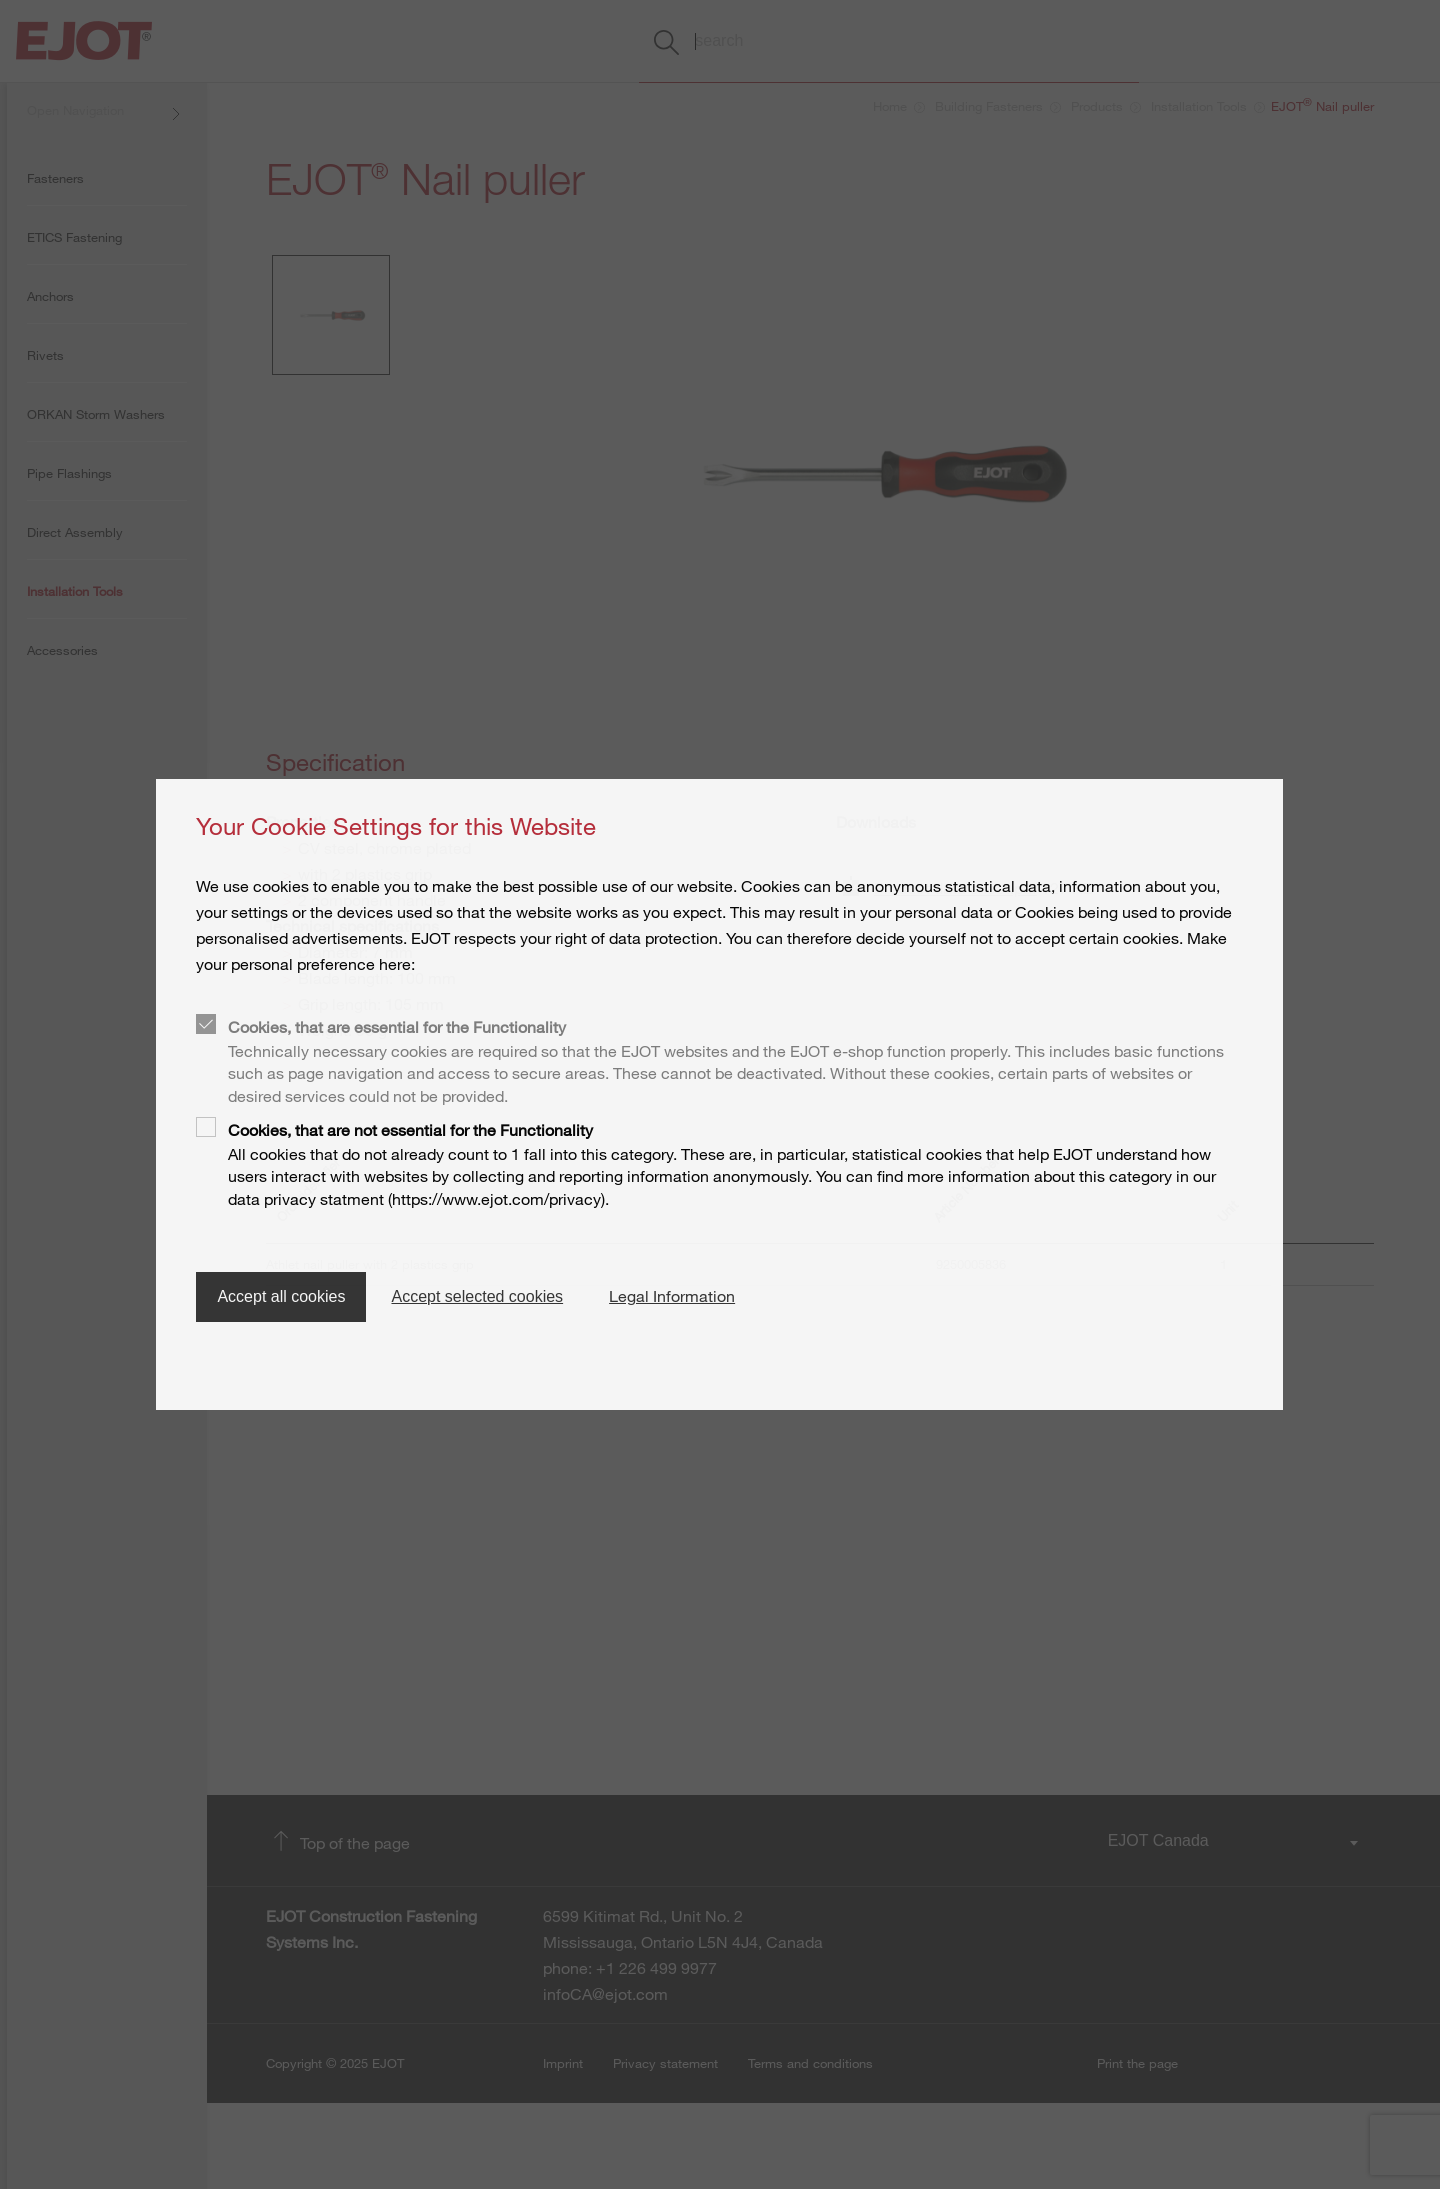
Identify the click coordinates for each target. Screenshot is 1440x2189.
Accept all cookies (281, 1296)
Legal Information (672, 1296)
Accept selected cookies (477, 1296)
